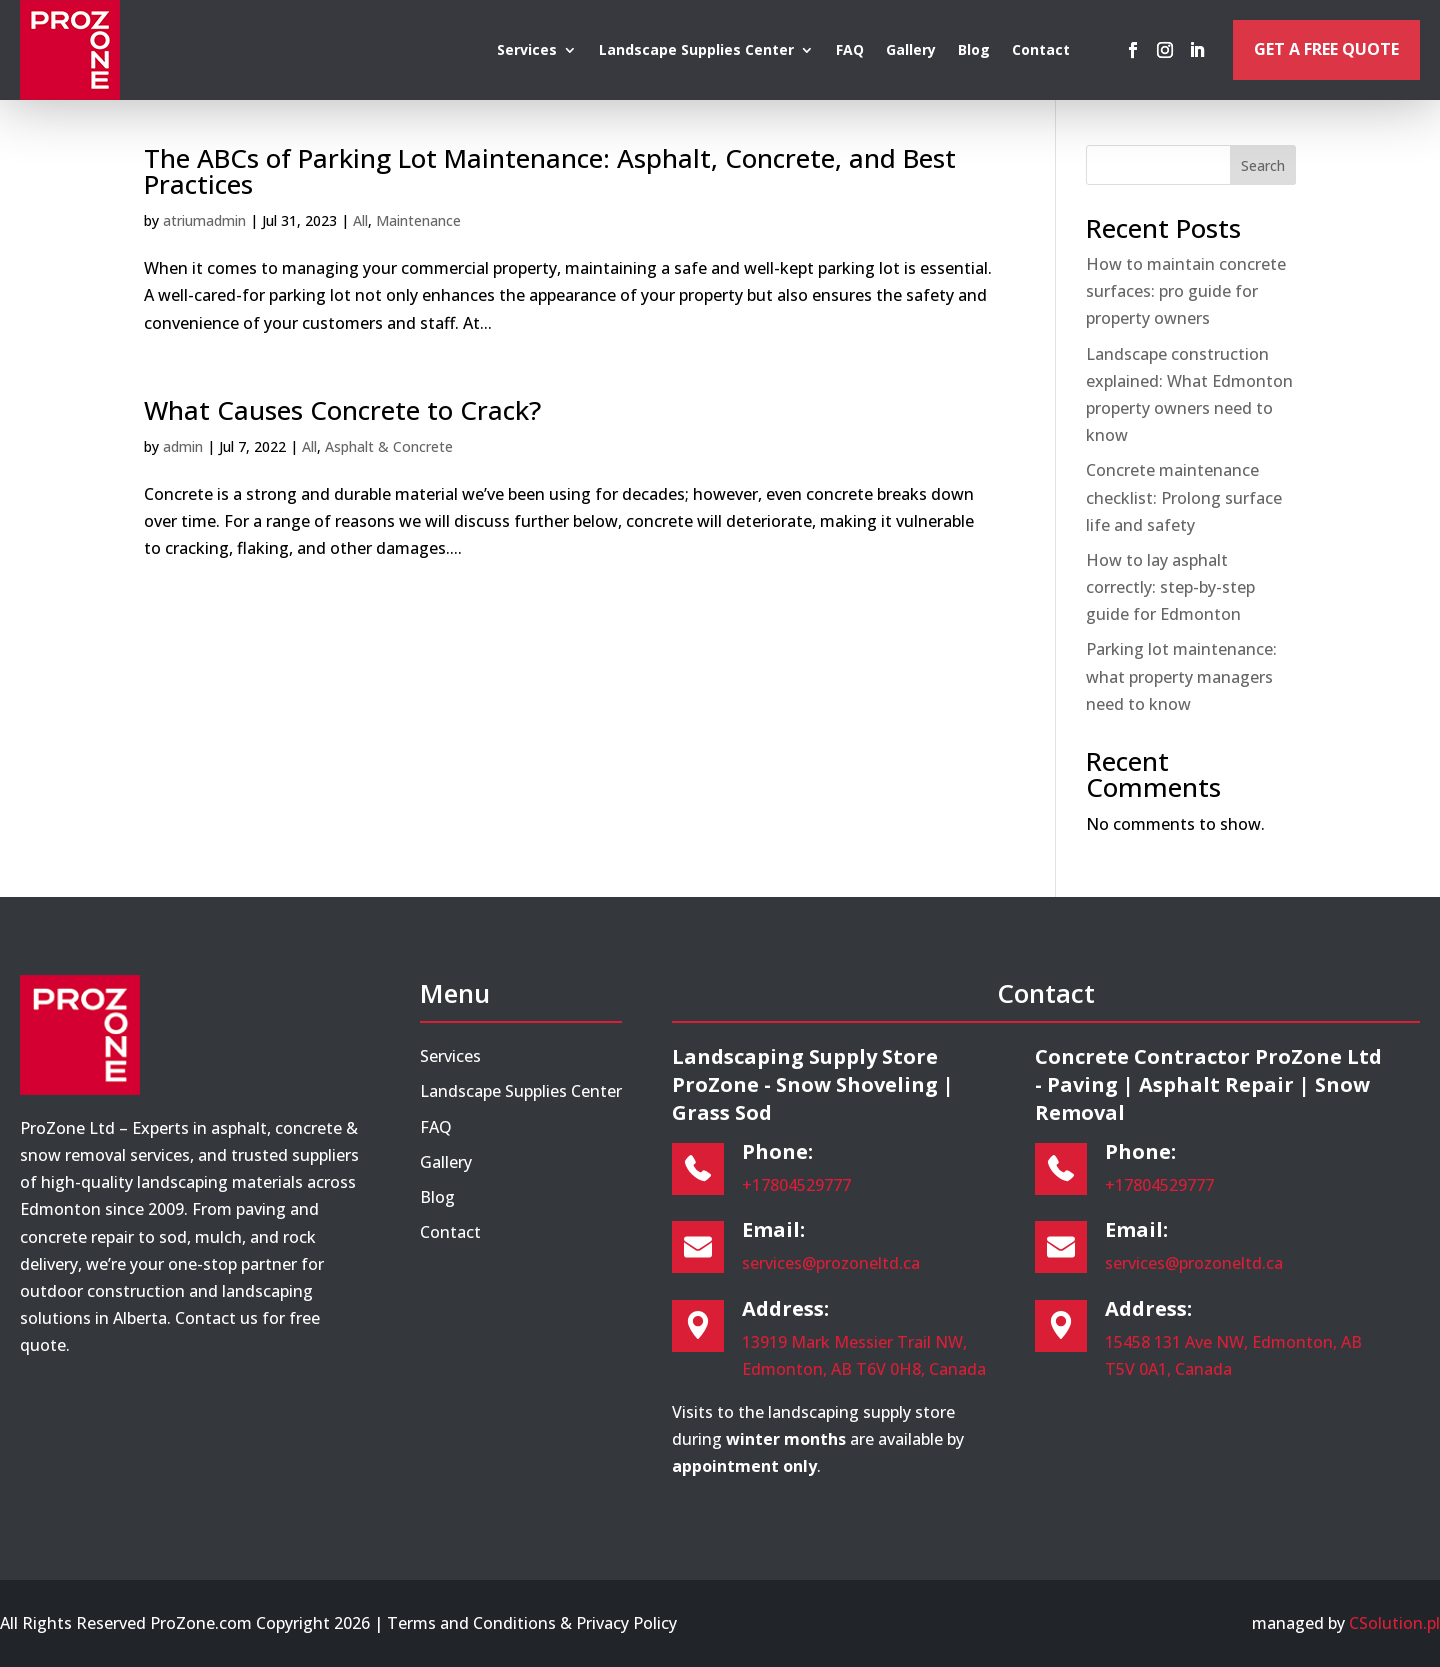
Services (527, 51)
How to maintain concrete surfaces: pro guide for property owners (1186, 291)
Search (1263, 165)
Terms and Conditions (471, 1623)
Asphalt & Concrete (389, 446)
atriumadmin (204, 220)
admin (183, 446)
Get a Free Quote (1326, 49)
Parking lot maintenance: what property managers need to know (1181, 676)
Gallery (911, 51)
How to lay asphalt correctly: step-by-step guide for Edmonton (1170, 587)
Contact (1041, 51)
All (360, 220)
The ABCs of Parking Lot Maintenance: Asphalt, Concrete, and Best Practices (550, 171)
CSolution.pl (1394, 1623)
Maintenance (418, 220)
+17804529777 (796, 1185)
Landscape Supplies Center (696, 51)
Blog (974, 51)
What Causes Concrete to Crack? (342, 410)
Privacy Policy (626, 1623)
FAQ (850, 51)
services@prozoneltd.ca (831, 1263)
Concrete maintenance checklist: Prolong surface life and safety (1184, 497)
